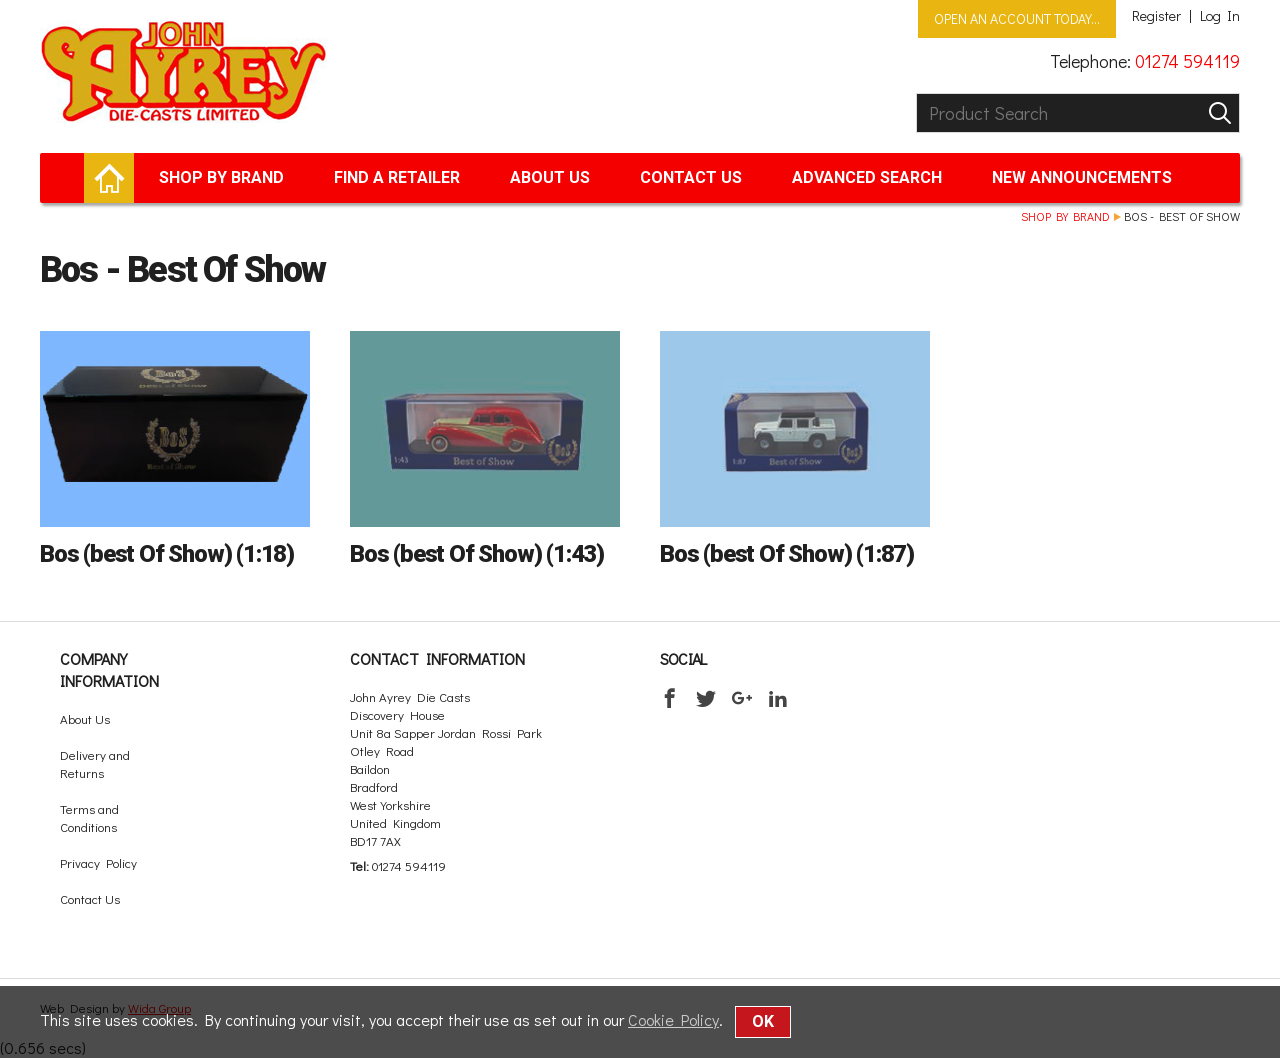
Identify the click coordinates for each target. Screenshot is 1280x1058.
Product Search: (916, 93)
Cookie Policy (673, 1019)
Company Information (109, 669)
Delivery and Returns (95, 763)
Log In (1220, 16)
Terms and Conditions (89, 817)
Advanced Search (867, 177)
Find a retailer (397, 177)
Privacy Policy (98, 862)
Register (1156, 16)
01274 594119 (1187, 61)
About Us (550, 177)
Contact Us (691, 177)
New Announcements (1082, 177)
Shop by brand (221, 177)
